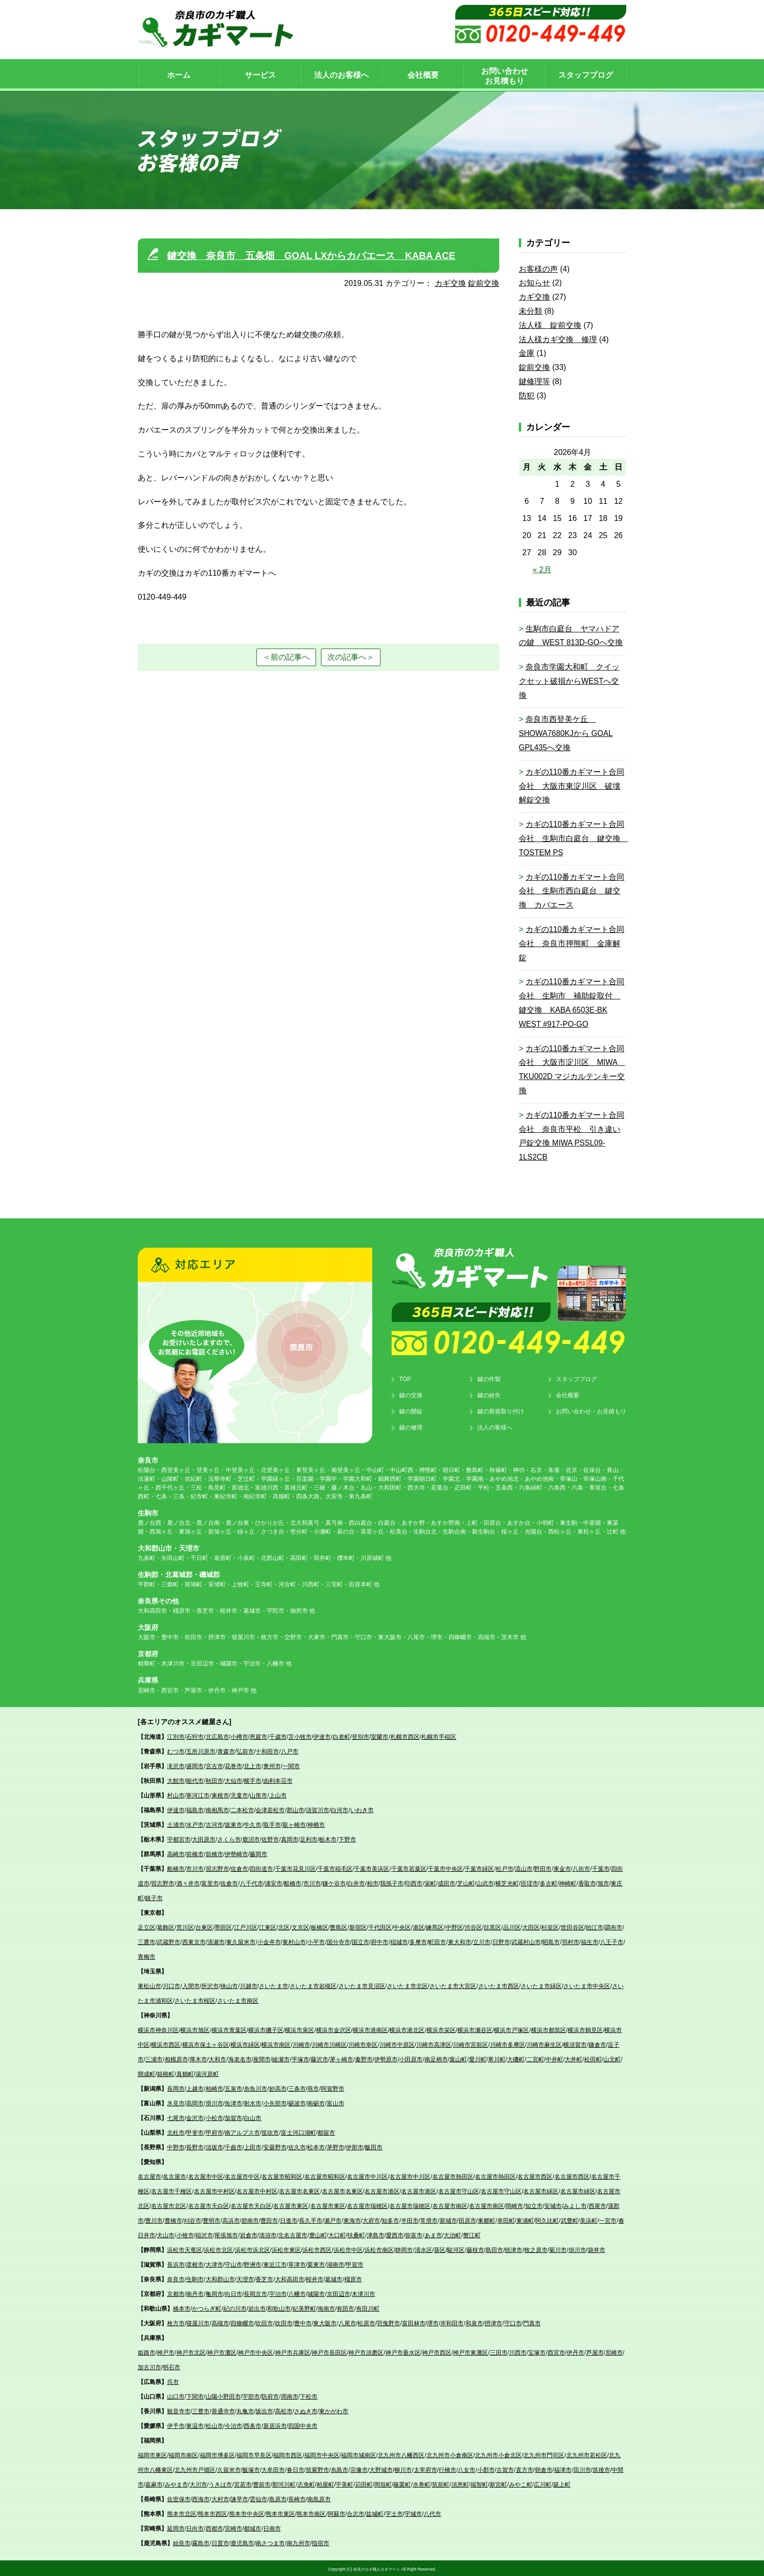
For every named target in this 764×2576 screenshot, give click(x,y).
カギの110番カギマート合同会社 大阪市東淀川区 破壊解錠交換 (572, 784)
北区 (284, 1926)
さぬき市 (306, 2409)
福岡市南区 (183, 2453)
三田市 (499, 2351)
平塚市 (300, 2058)
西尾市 (597, 2204)
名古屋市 (149, 2175)
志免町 (306, 2483)
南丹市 (195, 2292)
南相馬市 (217, 1808)
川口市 (171, 1984)
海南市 (326, 2307)
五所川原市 (200, 1750)
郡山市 (295, 1808)
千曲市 (233, 2146)
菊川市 (558, 2248)
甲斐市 (195, 2131)
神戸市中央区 (255, 2351)
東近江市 (275, 2263)
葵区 (440, 2248)
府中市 (379, 1940)
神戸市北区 (191, 2351)
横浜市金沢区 (333, 2028)
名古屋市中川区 (367, 2175)
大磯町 (516, 2058)
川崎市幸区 (363, 2043)
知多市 (390, 2219)
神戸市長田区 (329, 2351)
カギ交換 (450, 282)
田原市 (467, 2219)
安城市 (553, 2204)
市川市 (195, 1867)
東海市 (352, 2219)
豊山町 (318, 2233)
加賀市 (233, 2116)
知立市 (534, 2204)
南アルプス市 (242, 2131)
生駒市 (195, 2277)
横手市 (252, 1779)
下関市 (195, 2395)
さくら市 (229, 1838)
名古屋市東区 (290, 2204)
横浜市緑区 (245, 2043)
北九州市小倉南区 (449, 2453)
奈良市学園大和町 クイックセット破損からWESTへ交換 (569, 680)
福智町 (479, 2483)
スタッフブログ (576, 1377)
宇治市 (278, 2292)
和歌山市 (279, 2307)
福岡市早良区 (254, 2453)
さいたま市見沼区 (362, 1984)
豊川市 (154, 2219)
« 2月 (541, 568)
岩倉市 (248, 2233)
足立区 (146, 1926)
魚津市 (233, 2102)
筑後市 (601, 2468)
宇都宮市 (179, 1838)
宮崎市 (233, 2527)
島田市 (494, 2248)
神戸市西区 (436, 2351)
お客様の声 (538, 267)
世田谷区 (572, 1926)
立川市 (481, 1940)
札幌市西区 (405, 1735)
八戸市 (289, 1750)
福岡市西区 (287, 2453)
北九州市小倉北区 (498, 2453)
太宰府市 (425, 2468)
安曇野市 (275, 2146)
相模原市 (176, 2058)
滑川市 (214, 2102)
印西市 (414, 1882)
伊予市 (176, 2424)
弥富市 (414, 2233)
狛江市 (594, 1926)
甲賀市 (354, 2263)
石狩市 (195, 1735)
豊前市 (262, 2483)
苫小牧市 (300, 1735)
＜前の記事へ (286, 655)
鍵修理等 (534, 380)
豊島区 (338, 1926)
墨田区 (223, 1926)
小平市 (316, 1940)
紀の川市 (235, 2307)
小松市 (214, 2116)
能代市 (195, 1779)
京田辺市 (338, 2292)
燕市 (313, 2087)
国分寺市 (338, 1940)
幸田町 (506, 2219)
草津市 (297, 2263)
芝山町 (466, 1882)
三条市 (297, 2087)
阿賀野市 (332, 2087)
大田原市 (203, 1838)
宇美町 (344, 2483)
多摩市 (418, 1940)
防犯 (526, 394)
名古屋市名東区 (299, 2189)
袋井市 (596, 2248)
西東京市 (194, 1940)
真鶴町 (185, 2072)
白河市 (339, 1808)
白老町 (341, 1735)
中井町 (554, 2058)
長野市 (195, 2146)
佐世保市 (179, 2497)
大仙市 (233, 1779)
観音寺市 (179, 2409)
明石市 (171, 2365)
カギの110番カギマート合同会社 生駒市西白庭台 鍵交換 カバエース (572, 889)
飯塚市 (251, 2468)
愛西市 (394, 2233)
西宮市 (556, 2351)
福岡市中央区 (322, 2453)
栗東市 (316, 2263)
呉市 (173, 2380)
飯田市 (373, 2146)
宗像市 (359, 2468)
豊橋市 (173, 2219)
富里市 (210, 1882)
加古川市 (149, 2365)
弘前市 (245, 1750)
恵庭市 (258, 1735)
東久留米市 (240, 1940)
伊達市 (322, 1735)
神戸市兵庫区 (292, 2351)
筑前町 (440, 2483)
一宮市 (607, 2219)
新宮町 (498, 2483)
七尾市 (176, 2116)
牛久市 (252, 1823)
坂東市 (233, 1823)
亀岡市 (214, 2292)
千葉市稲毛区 (335, 1867)
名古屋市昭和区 (281, 2175)
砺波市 (297, 2102)
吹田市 (264, 2321)
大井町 (573, 2058)
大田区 (531, 1926)
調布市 (613, 1926)
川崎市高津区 (433, 2043)
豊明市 (211, 2219)
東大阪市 (325, 2321)
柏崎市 (214, 2087)
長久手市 (310, 2219)
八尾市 (347, 2321)
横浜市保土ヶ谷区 (205, 2043)
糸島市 (339, 2468)
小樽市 (239, 1735)
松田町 (593, 2058)
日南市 (272, 2527)
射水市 (252, 2102)
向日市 (233, 2292)
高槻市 (220, 2321)
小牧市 (185, 2233)
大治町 (452, 2233)
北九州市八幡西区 (401, 2453)
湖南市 (335, 2263)
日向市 (195, 2527)
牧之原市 (536, 2248)
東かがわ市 (333, 2409)
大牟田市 (273, 2468)
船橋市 (176, 1867)
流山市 (523, 1867)
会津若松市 (270, 1808)
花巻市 (233, 1764)
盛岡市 (195, 1764)
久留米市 (229, 2468)
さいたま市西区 (498, 1984)
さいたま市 (273, 1984)
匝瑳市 (529, 1882)
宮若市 (243, 2483)
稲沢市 (204, 2233)
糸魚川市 (255, 2087)
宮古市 (214, 1764)
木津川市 (363, 2292)
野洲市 (252, 2263)
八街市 (581, 1867)
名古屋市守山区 (458, 2189)
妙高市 (278, 2087)
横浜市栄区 (441, 2028)
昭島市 (551, 1940)
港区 (418, 1926)
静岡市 (404, 2248)
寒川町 (497, 2058)
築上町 (562, 2483)
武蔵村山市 (526, 1940)
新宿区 (358, 1926)
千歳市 (278, 1735)
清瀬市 (216, 1940)
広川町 (543, 2483)
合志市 (355, 2512)
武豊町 (569, 2219)
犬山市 (165, 2233)
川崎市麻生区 (544, 2043)
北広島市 (217, 1735)
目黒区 (492, 1926)
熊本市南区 (311, 2512)
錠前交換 (483, 282)
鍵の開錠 (411, 1410)
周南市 (289, 2395)
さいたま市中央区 (586, 1984)
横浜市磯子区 (265, 2028)
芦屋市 (595, 2351)
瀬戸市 (332, 2219)
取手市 (272, 1823)
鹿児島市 (242, 2541)
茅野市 (335, 2146)
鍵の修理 (411, 1426)
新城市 (448, 2219)
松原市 (366, 2321)
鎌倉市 (597, 2043)
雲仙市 (258, 2497)
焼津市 (513, 2248)
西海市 (201, 2497)
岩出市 (257, 2307)
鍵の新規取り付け (500, 1410)
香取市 (587, 1882)
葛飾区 (165, 1926)
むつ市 (176, 1750)
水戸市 (195, 1823)
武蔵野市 (168, 1940)
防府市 (270, 2395)
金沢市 (195, 2116)
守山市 (233, 2263)
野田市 (543, 1867)
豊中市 (303, 2321)
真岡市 (289, 1838)
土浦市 (176, 1823)
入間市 (191, 1984)
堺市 (433, 2321)
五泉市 (233, 2087)
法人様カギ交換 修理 (558, 338)
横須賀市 (575, 2043)
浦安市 (273, 1882)
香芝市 (264, 2277)
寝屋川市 (198, 2321)
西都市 (214, 2527)
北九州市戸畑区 (194, 2468)
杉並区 (550, 1926)
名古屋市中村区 (214, 2189)
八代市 (432, 2512)
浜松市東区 (286, 2248)
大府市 (371, 2219)
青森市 (226, 1750)
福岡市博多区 (217, 2453)
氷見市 (176, 2102)
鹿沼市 (251, 1838)
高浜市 (231, 2219)
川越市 (248, 1984)
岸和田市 (452, 2321)
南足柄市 (436, 2058)
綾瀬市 (281, 2058)
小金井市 (269, 1940)
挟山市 (229, 1984)
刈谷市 (192, 2219)
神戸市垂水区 (403, 2351)
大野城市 (381, 2468)
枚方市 (176, 2321)
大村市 (220, 2497)
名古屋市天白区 (208, 2204)
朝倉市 (543, 2468)
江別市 (176, 1735)
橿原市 (353, 2277)
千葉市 (601, 1867)
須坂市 (214, 2146)
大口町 (337, 2233)
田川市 (582, 2468)
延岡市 (176, 2527)
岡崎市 (514, 2204)
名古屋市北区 (168, 2204)
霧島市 (201, 2541)
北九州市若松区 (586, 2453)
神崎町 (567, 1882)
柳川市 (403, 2468)
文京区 (300, 1926)
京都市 (176, 2292)
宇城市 (413, 2512)
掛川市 (577, 2248)
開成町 (146, 2072)
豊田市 (269, 2219)
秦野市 (364, 2058)
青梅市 (146, 1955)
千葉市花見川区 (295, 1867)
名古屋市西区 (534, 2175)
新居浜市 (275, 2424)
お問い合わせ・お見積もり (591, 1410)
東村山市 (294, 1940)
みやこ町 (520, 2483)
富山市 (335, 2102)
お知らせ (534, 282)
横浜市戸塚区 (511, 2028)
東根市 (220, 1794)
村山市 (176, 1794)
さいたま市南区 (237, 1999)
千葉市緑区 (479, 1867)
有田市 (345, 2307)
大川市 (198, 2483)
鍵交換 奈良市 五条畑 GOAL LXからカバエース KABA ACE (312, 254)
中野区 (454, 1926)
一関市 (291, 1764)
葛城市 (333, 2277)
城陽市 (316, 2292)
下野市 (347, 1838)
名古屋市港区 (382, 2189)
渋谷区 (473, 1926)
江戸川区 (245, 1926)
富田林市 (413, 2321)
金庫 (526, 352)
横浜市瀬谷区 (474, 2028)
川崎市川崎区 (329, 2043)
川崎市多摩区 (507, 2043)
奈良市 (176, 2277)
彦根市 (195, 2263)
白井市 (356, 1882)
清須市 (267, 2233)
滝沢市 (176, 1764)
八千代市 (251, 1882)
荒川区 (185, 1926)
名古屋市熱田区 (452, 2175)
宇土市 (394, 2512)
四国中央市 (303, 2424)
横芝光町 (507, 1882)
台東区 (204, 1926)
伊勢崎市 (236, 1852)
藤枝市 (475, 2248)
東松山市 (149, 1984)
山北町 (612, 2058)
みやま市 (176, 2483)
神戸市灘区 (221, 2351)
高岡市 (195, 2102)
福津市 (563, 2468)
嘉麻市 (154, 2483)
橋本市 (182, 2307)
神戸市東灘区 (470, 2351)
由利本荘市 (278, 1779)
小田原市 (411, 2058)
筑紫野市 (317, 2468)
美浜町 (588, 2219)
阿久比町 (547, 2219)
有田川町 (368, 2307)
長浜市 (176, 2263)
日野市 (501, 1940)
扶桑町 (356, 2233)
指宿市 (320, 2541)
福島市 (195, 1808)
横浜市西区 (165, 2043)
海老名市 (240, 2058)
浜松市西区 (317, 2248)
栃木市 (328, 1838)
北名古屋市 (292, 2233)
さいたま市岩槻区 (313, 1984)
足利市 (309, 1838)
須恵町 (460, 2483)
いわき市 (362, 1808)
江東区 (267, 1926)
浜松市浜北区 (252, 2248)
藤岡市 (258, 1852)
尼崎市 (614, 2351)
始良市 (182, 2541)
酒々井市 (188, 1882)
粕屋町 (325, 2483)
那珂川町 (284, 2483)
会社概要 (567, 1393)
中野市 (176, 2146)
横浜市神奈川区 (158, 2028)
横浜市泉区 (299, 2028)
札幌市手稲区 (438, 1735)
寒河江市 (198, 1794)
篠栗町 (402, 2483)
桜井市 (314, 2277)
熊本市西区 (212, 2512)
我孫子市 (391, 1882)
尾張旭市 (226, 2233)
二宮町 (535, 2058)
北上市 (252, 1764)
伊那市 (354, 2146)
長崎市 (297, 2497)
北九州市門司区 (543, 2453)
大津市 (214, 2263)
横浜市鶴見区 (585, 2028)
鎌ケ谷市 (334, 1882)
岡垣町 (383, 2483)
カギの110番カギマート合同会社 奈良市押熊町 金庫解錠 (572, 942)
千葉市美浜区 (371, 1867)
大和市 (217, 2058)
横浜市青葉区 (229, 2028)
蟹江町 (472, 2233)
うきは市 (220, 2483)
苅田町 (364, 2483)
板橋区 (319, 1926)
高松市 (284, 2409)
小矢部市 (275, 2102)
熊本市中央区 (246, 2512)
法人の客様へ (494, 1426)
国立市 (360, 1940)
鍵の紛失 (489, 1393)
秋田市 (214, 1779)
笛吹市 (270, 2131)
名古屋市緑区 (540, 2189)
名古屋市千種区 (171, 2189)
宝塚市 (537, 2351)
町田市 (437, 1940)
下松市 (309, 2395)
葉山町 (458, 2058)
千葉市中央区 (445, 1867)
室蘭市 (379, 1735)
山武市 (485, 1882)
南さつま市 (270, 2541)
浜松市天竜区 (184, 2248)
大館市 (176, 1779)
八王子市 (611, 1940)
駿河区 (456, 2248)
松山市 (214, 2424)
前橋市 (195, 1852)
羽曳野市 (388, 2321)
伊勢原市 (386, 2058)
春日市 (295, 2468)
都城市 (252, 2527)
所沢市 (210, 1984)
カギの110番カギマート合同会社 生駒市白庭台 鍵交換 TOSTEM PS (573, 837)
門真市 (532, 2321)
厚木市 (198, 2058)
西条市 (252, 2424)
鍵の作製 (489, 1377)
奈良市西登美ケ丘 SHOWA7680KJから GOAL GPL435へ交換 (566, 732)
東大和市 (459, 1940)
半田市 (410, 2219)
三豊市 (201, 2409)
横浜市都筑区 (548, 2028)
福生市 (589, 1940)
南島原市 (319, 2497)
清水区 (423, 2248)
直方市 (524, 2468)
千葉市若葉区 (408, 1867)
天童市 (239, 1794)
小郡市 (486, 2468)
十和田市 (267, 1750)
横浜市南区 (276, 2043)
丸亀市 (245, 2409)
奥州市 (272, 1764)
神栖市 (316, 1823)
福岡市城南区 (358, 2453)
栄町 (430, 1882)
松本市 (316, 2146)
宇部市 (251, 2395)
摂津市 (493, 2321)
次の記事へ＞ (350, 655)
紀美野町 (304, 2307)
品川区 (512, 1926)
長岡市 (176, 2087)
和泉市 (474, 2321)
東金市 (562, 1867)
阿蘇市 (336, 2512)
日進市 (288, 2219)
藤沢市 (319, 2058)
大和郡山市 (220, 2277)
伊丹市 (575, 2351)
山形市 (258, 1794)
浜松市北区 (218, 2248)
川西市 (518, 2351)
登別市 (360, 1735)
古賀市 (505, 2468)
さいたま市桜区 (194, 1999)
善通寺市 (223, 2409)
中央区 (402, 1926)
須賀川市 (317, 1808)
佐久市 (297, 2146)
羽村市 (570, 1940)
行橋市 (447, 2468)
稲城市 (399, 1940)
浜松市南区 (379, 2248)
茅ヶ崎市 (341, 2058)
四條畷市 (242, 2321)
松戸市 (504, 1867)
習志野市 (217, 1867)
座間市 (262, 2058)
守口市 (513, 2321)
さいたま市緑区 (541, 1984)
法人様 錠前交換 (550, 324)
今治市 (233, 2424)
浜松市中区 (348, 2248)
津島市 (375, 2233)
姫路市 (146, 2351)
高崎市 (176, 1852)
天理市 (245, 2277)
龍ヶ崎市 (294, 1823)
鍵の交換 (411, 1393)
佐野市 (270, 1838)
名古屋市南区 (449, 2204)
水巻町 (421, 2483)
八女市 (466, 2468)
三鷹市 (146, 1940)
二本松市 (242, 1808)
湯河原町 (207, 2072)
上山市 (278, 1794)
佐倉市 (239, 1867)
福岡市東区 (152, 2453)
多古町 (548, 1882)
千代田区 (380, 1926)
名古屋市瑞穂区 (367, 2204)
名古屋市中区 (205, 2175)
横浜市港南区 (370, 2028)
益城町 (374, 2512)
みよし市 (575, 2204)
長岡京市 (255, 2292)
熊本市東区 (280, 2512)
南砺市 (316, 2102)
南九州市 (298, 2541)
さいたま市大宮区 (452, 1984)
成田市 (446, 1882)
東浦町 (525, 2219)
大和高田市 (289, 2277)
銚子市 (154, 1896)
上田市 (252, 2146)
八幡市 (297, 2292)
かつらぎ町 (206, 2307)
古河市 (214, 1823)
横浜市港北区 (406, 2028)
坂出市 (264, 2409)
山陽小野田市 (223, 2395)
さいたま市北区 (407, 1984)
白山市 (252, 2116)
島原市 (278, 2497)
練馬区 (435, 1926)
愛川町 (478, 2058)
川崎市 (301, 2043)
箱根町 (165, 2072)
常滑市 (429, 2219)
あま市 (433, 2233)
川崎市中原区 (397, 2043)
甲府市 (214, 2131)
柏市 (373, 1882)
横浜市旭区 (195, 2028)
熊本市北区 (181, 2512)
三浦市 (154, 2058)
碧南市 (250, 2219)
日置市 (220, 2541)
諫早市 (239, 2497)
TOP (405, 1377)
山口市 (176, 2395)
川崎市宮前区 (470, 2043)
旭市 (603, 1882)
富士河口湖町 (298, 2131)
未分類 (530, 309)
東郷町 (486, 2219)
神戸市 (165, 2351)
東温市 (195, 2424)
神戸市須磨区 (365, 2351)
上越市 (195, 2087)
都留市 (326, 2131)
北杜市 (176, 2131)
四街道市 (261, 1867)
